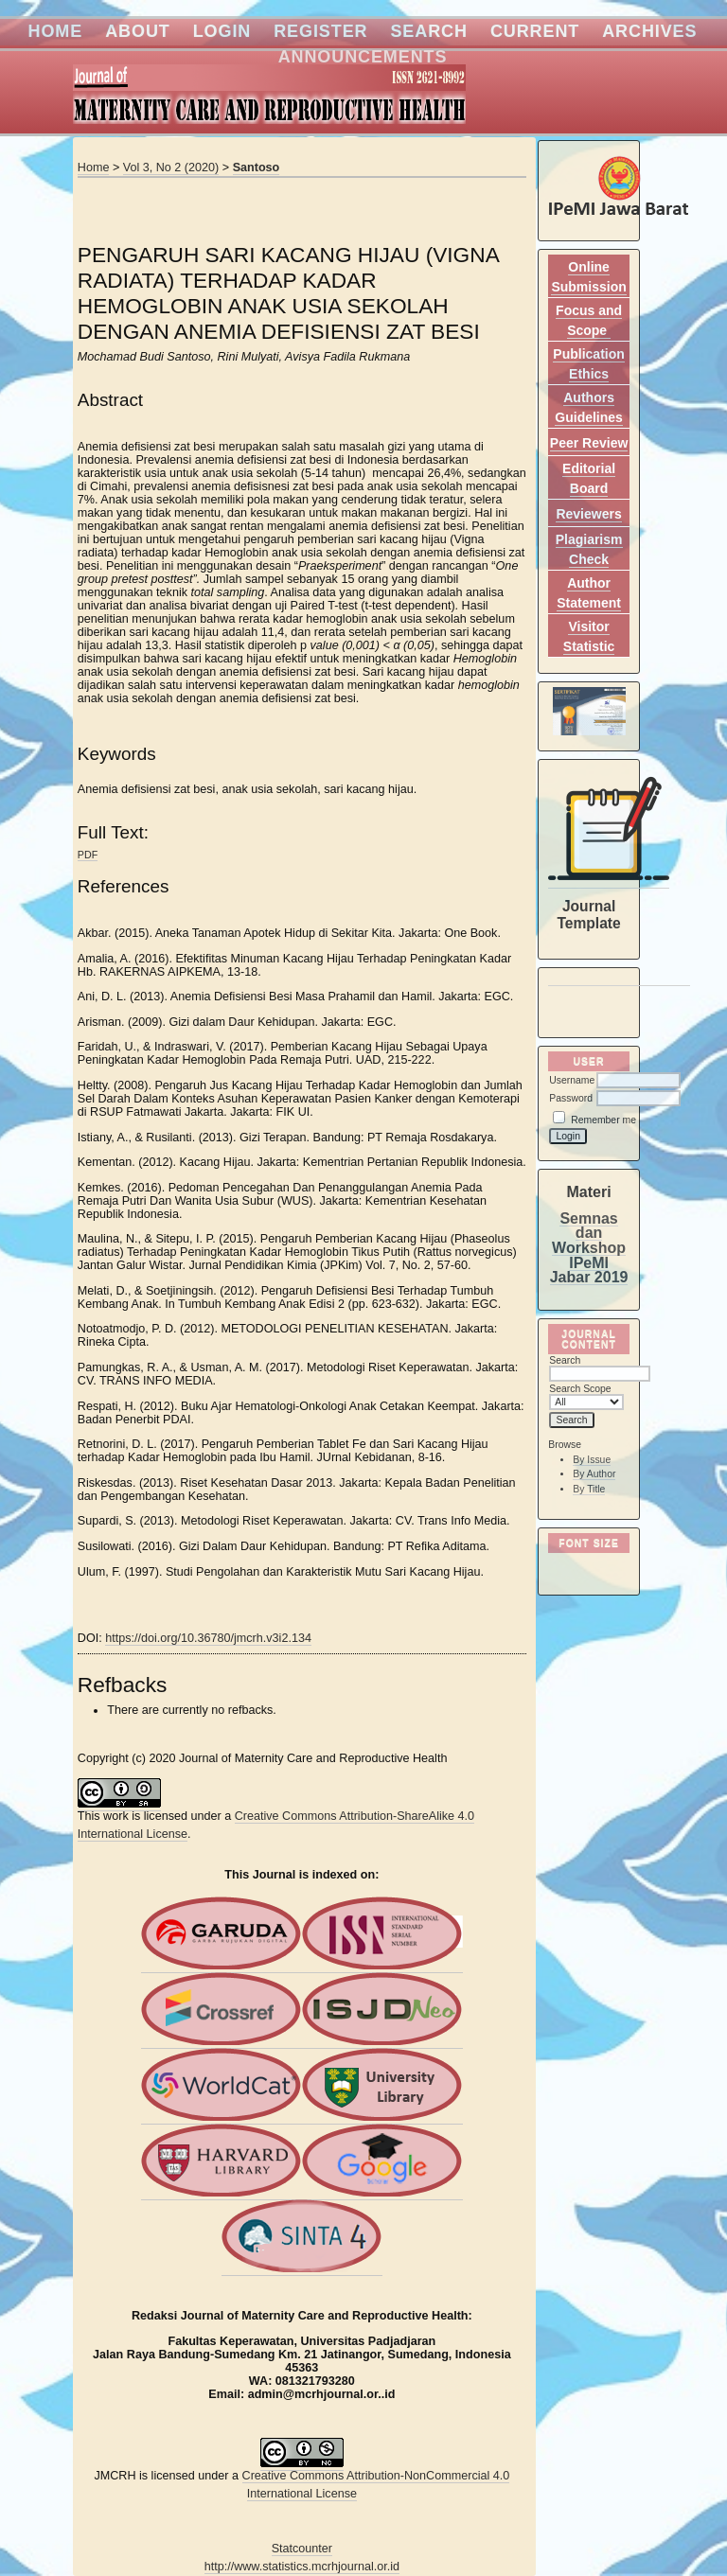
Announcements (363, 56)
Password (571, 1098)
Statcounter (302, 2548)
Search (428, 31)
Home (55, 31)
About (137, 31)
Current (534, 31)
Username (571, 1080)
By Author (594, 1474)
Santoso (256, 167)
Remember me (603, 1120)
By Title (589, 1489)
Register (320, 31)
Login (222, 31)
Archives (649, 31)
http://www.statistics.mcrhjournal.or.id (301, 2566)
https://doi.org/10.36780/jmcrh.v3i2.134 (208, 1638)
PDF (88, 854)
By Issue (592, 1460)
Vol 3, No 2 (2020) (171, 167)
